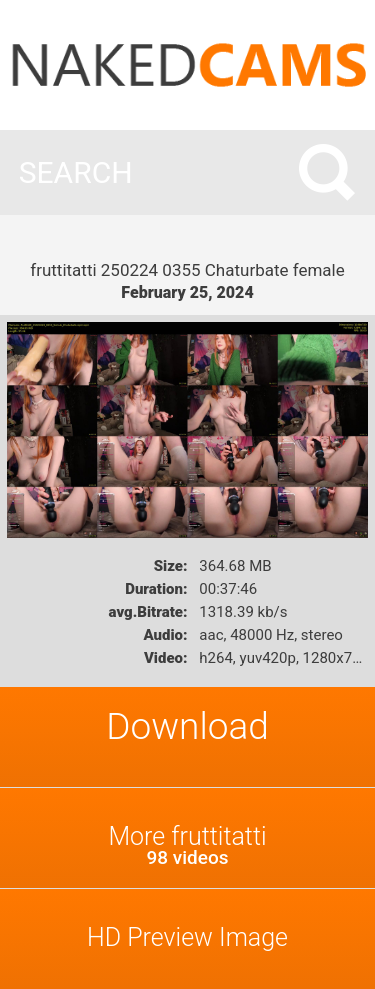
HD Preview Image (187, 937)
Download (187, 726)
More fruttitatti (187, 845)
